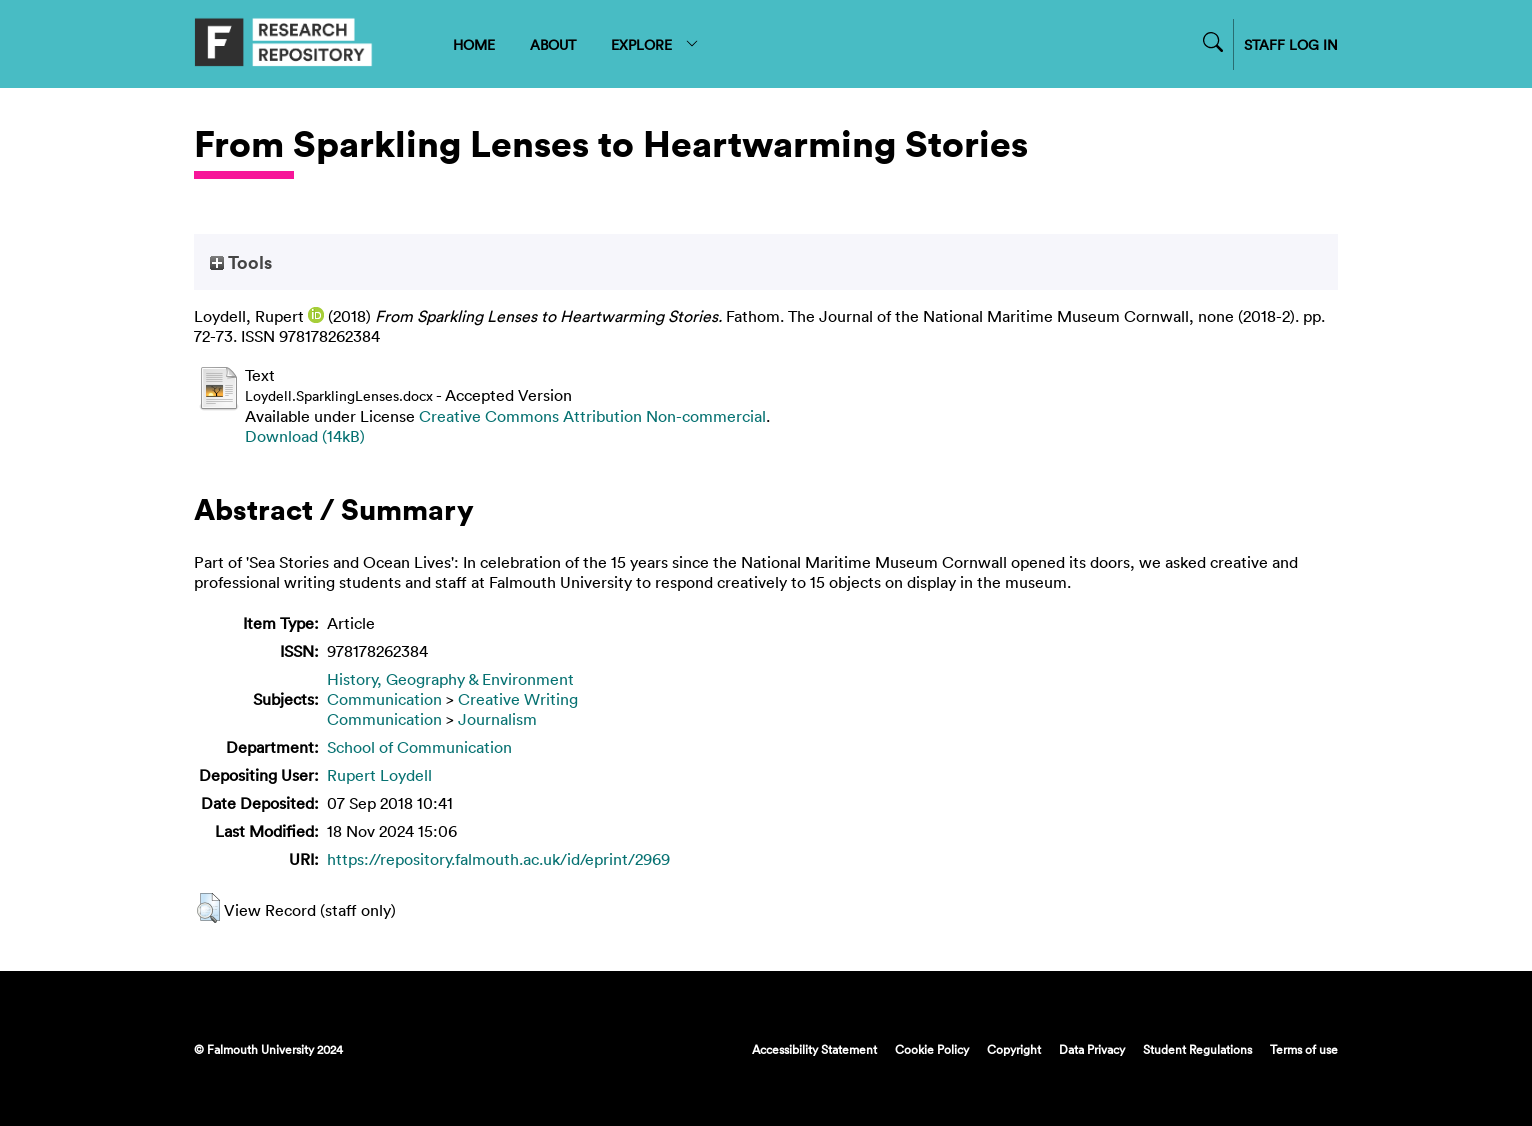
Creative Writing (518, 699)
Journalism (497, 719)
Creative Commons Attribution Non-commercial (592, 416)
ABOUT (553, 44)
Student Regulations (1197, 1049)
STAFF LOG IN (1291, 44)
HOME (474, 44)
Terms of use (1304, 1049)
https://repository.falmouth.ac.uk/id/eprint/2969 (498, 859)
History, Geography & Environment (450, 679)
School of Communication (419, 747)
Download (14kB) (305, 436)
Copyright (1014, 1049)
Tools (241, 262)
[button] (208, 908)
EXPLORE (655, 44)
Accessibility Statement (814, 1049)
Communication (384, 699)
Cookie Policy (932, 1049)
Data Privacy (1092, 1049)
